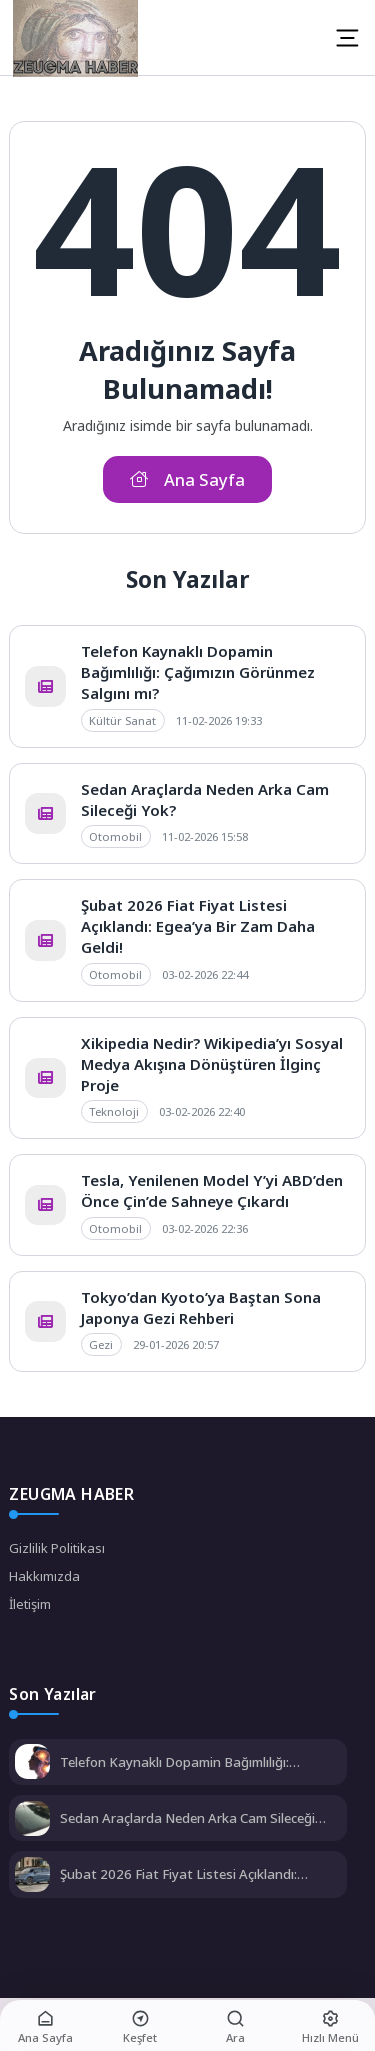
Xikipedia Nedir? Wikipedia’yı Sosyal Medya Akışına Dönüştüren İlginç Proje (212, 1064)
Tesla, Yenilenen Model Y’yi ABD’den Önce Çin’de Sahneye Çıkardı (212, 1190)
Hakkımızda (44, 1576)
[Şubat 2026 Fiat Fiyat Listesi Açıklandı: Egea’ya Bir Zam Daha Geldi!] (32, 1876)
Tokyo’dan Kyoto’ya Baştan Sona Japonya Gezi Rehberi (201, 1307)
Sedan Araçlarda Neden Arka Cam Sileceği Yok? (187, 1818)
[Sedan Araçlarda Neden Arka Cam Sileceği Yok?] (32, 1820)
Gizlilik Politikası (57, 1548)
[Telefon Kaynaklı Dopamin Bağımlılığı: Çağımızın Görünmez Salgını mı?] (32, 1763)
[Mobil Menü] (347, 38)
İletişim (30, 1604)
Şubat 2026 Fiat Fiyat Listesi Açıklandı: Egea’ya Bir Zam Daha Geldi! (198, 926)
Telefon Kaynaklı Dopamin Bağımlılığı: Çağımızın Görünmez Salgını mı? (198, 672)
